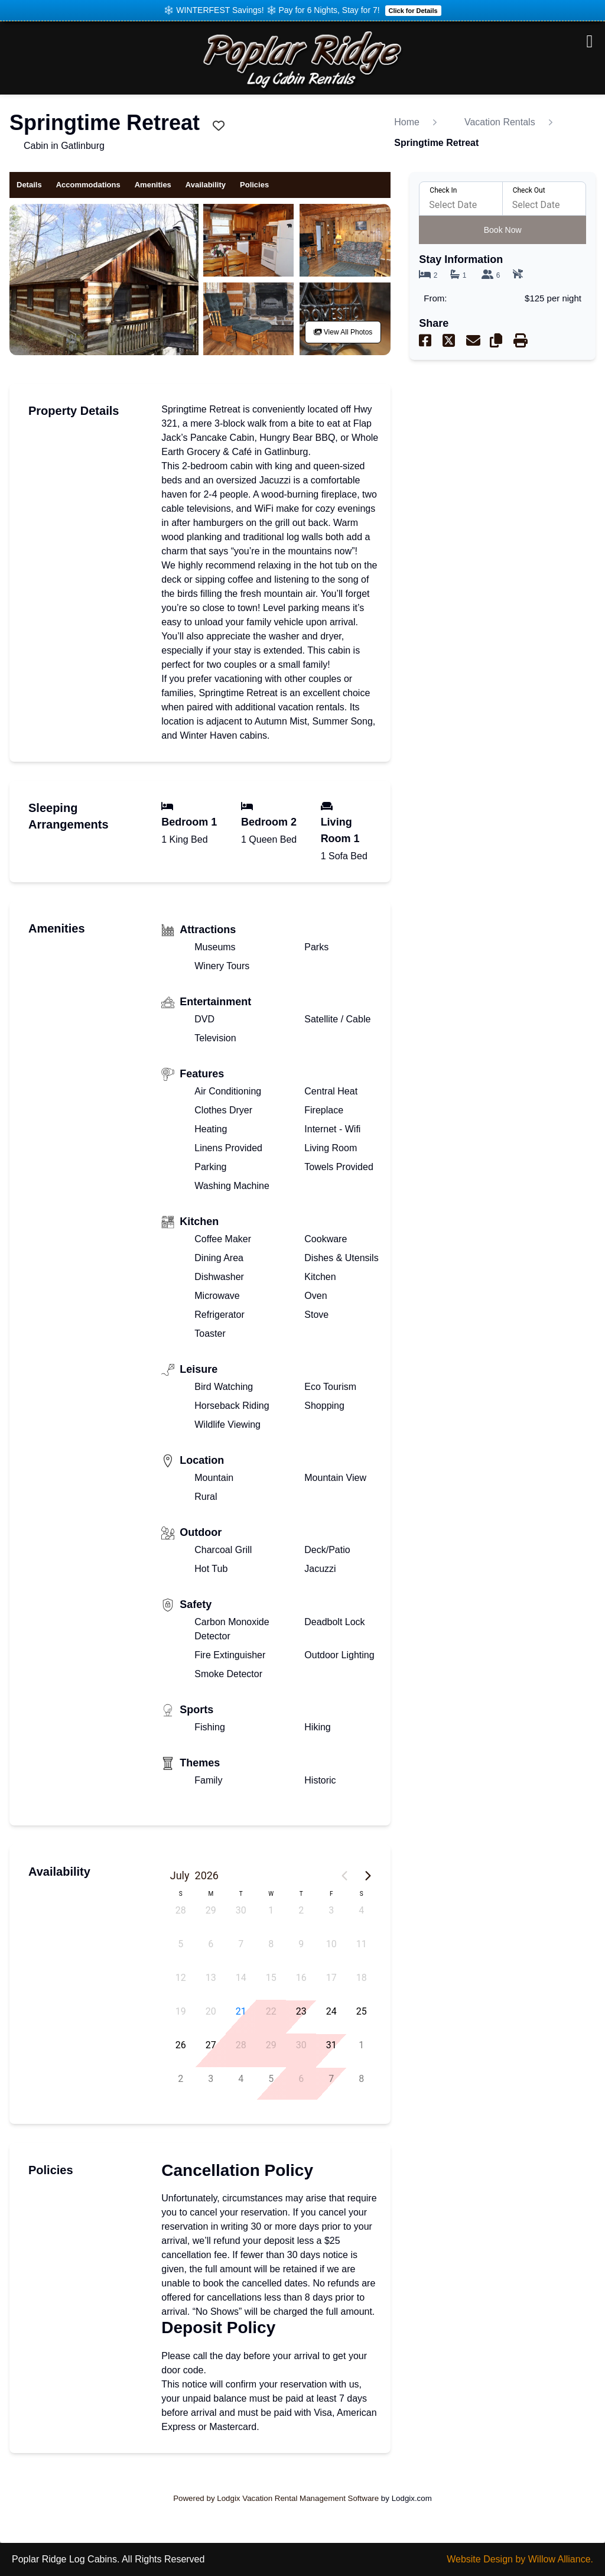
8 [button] (271, 1944)
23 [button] (301, 2011)
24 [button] (331, 2011)
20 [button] (211, 2011)
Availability (206, 184)
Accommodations (88, 184)
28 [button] (180, 1910)
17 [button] (331, 1977)
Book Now (503, 230)
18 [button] (361, 1977)
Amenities (153, 184)
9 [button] (301, 1944)
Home (406, 122)
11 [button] (361, 1944)
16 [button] (301, 1977)
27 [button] (211, 2045)
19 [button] (180, 2011)
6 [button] (210, 1944)
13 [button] (211, 1977)
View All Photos (343, 332)
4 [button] (361, 1910)
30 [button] (241, 1910)
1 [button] (271, 1910)
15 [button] (271, 1977)
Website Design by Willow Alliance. (520, 2559)
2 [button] (301, 1910)
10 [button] (331, 1944)
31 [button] (331, 2045)
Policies (254, 184)
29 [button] (211, 1910)
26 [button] (180, 2045)
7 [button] (240, 1944)
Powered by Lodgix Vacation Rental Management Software (276, 2498)
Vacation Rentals (499, 122)
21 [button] (241, 2011)
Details (29, 183)
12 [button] (180, 1977)
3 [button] (331, 1910)
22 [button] (271, 2011)
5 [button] (180, 1944)
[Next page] (368, 1876)
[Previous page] (344, 1876)
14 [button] (241, 1977)
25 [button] (361, 2011)
